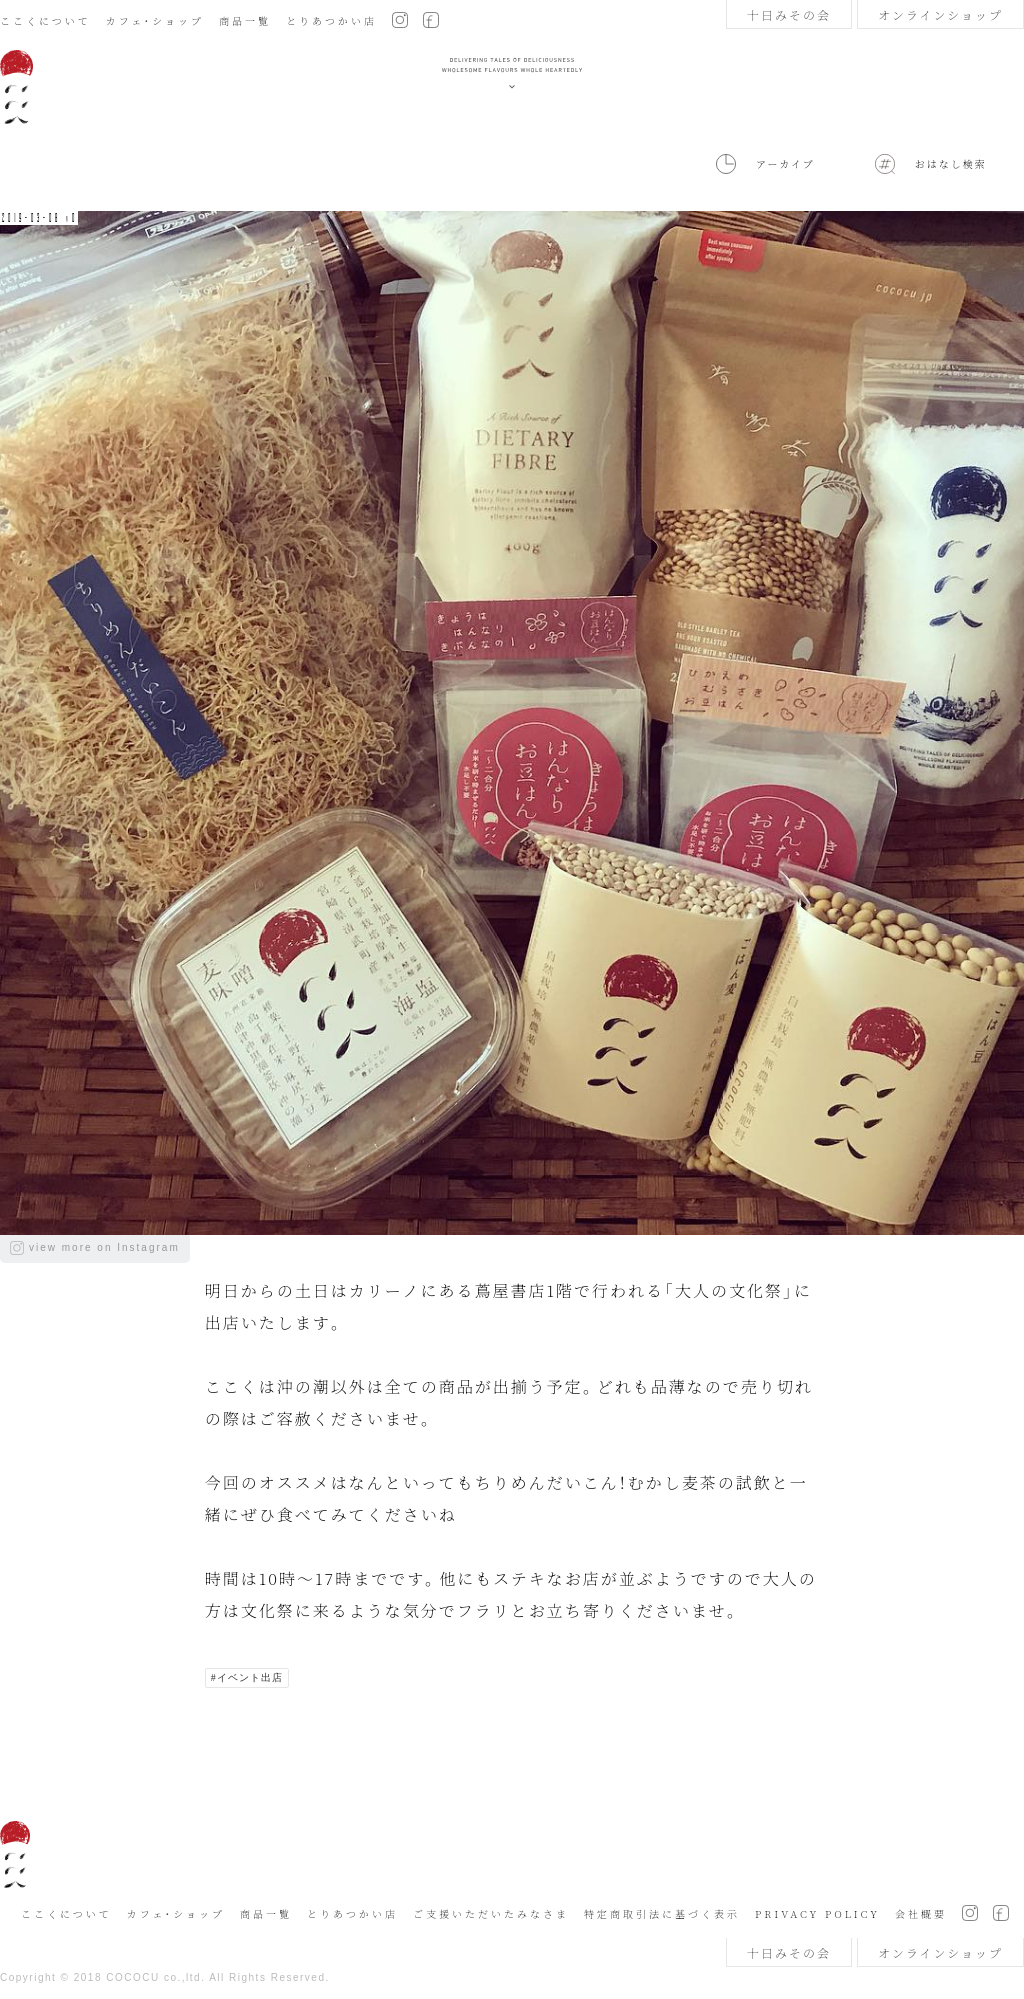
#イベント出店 (247, 1677)
